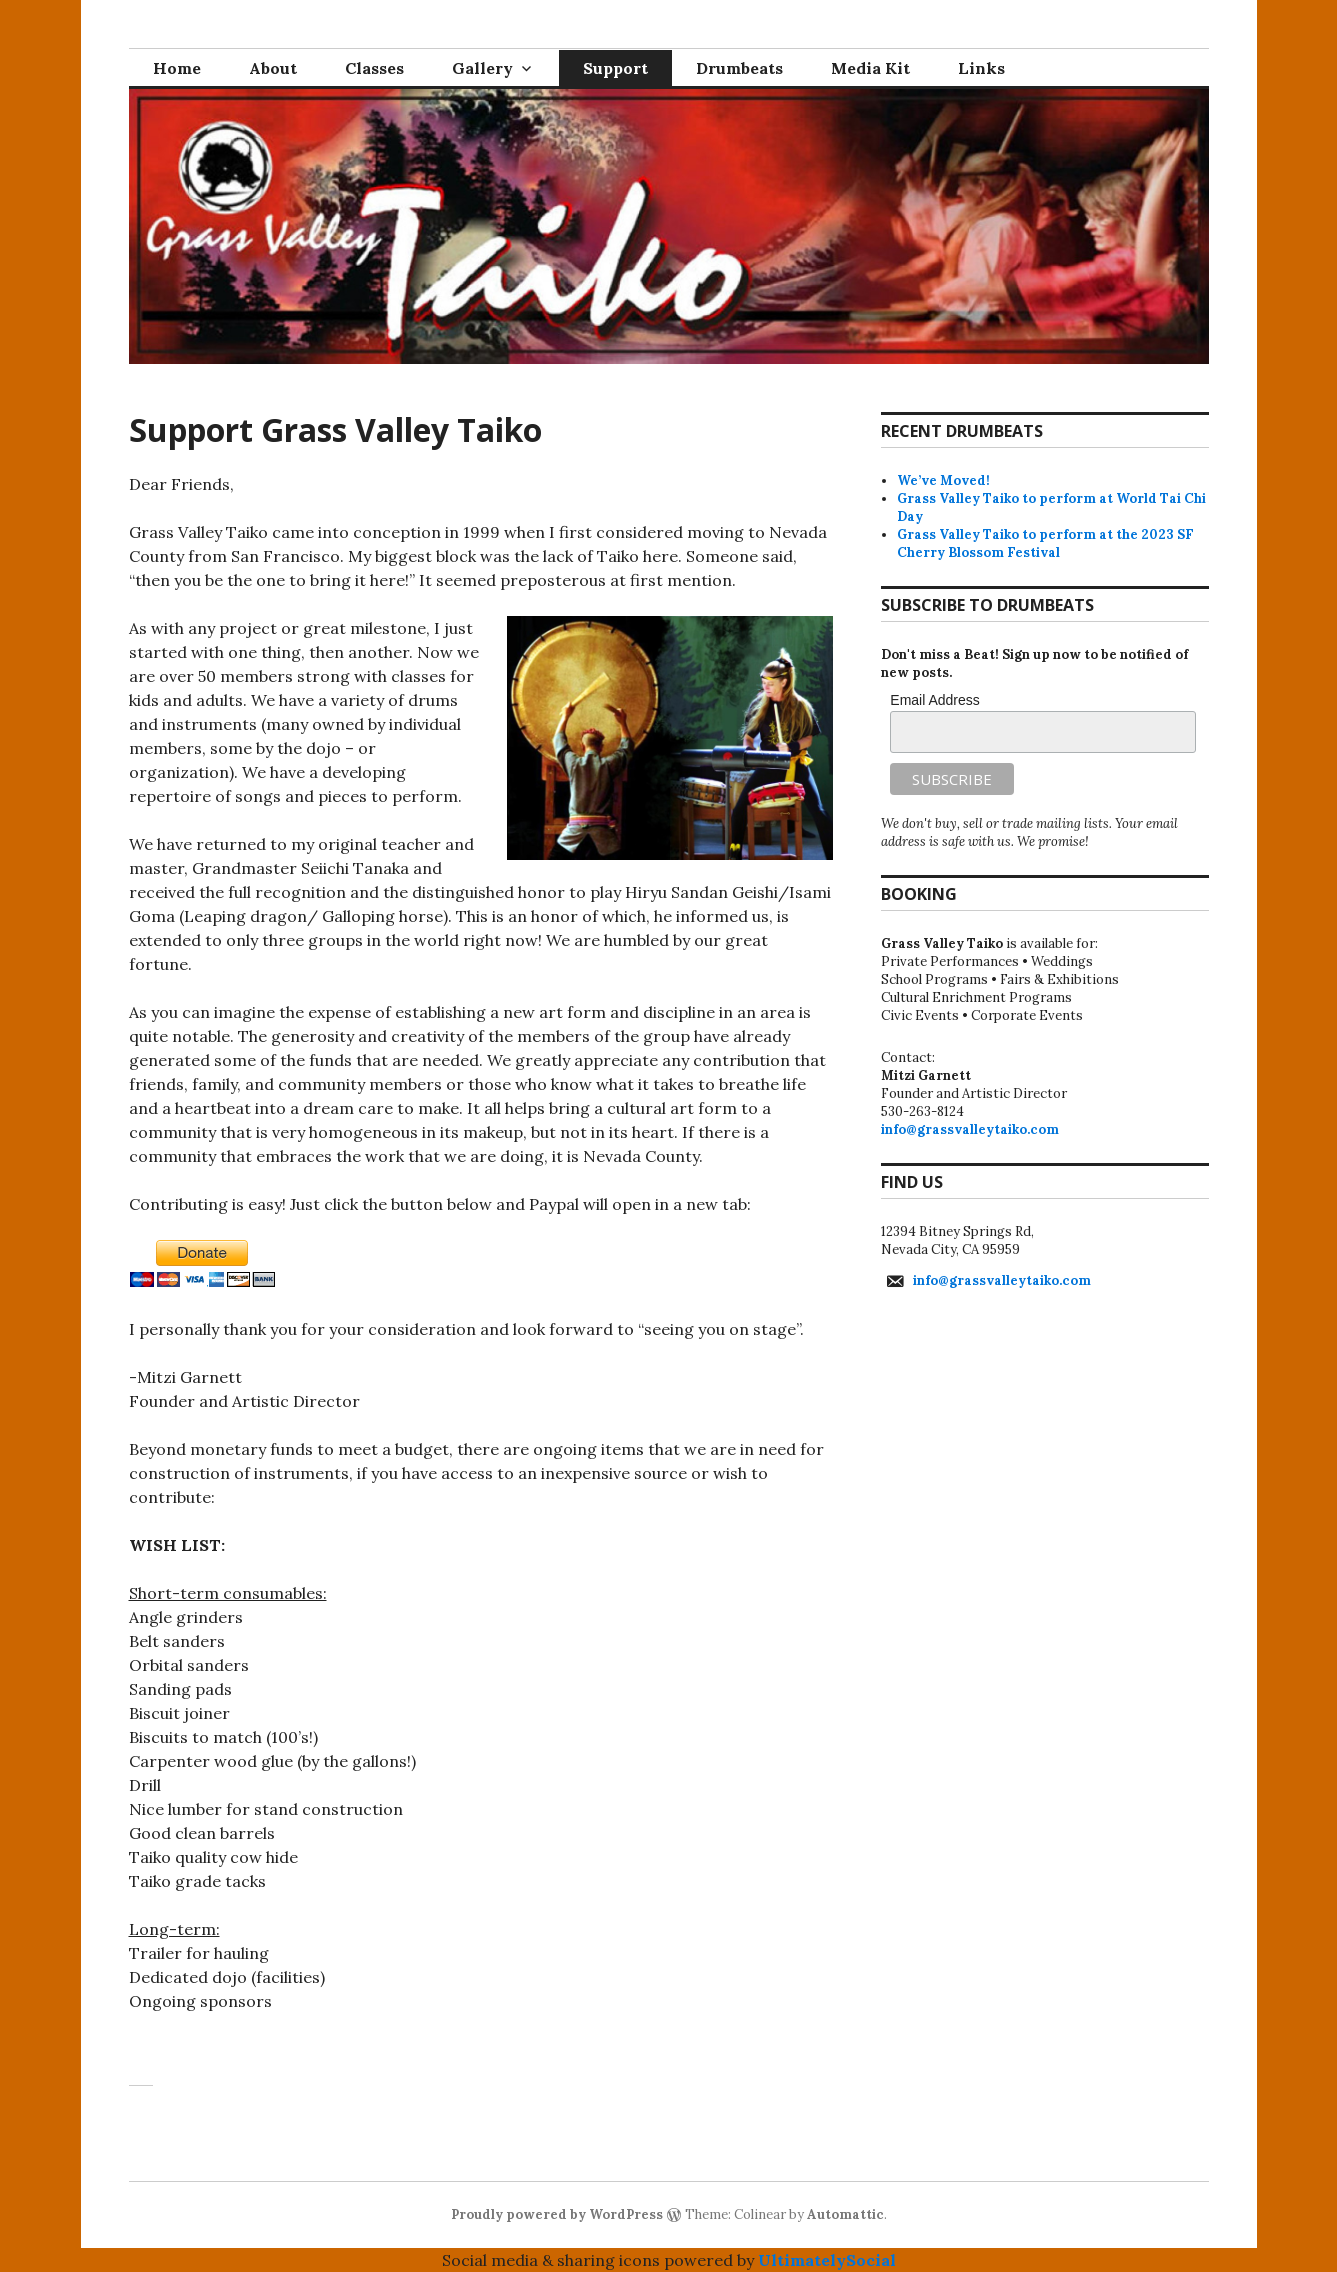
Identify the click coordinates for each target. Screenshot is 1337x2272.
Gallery (482, 68)
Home (177, 68)
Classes (374, 68)
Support (615, 68)
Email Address (934, 700)
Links (981, 68)
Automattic (845, 2214)
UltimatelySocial (827, 2260)
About (273, 68)
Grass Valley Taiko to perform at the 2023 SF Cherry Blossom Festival (1045, 543)
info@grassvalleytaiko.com (970, 1129)
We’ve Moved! (943, 480)
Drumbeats (739, 68)
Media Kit (870, 68)
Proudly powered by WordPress (557, 2214)
